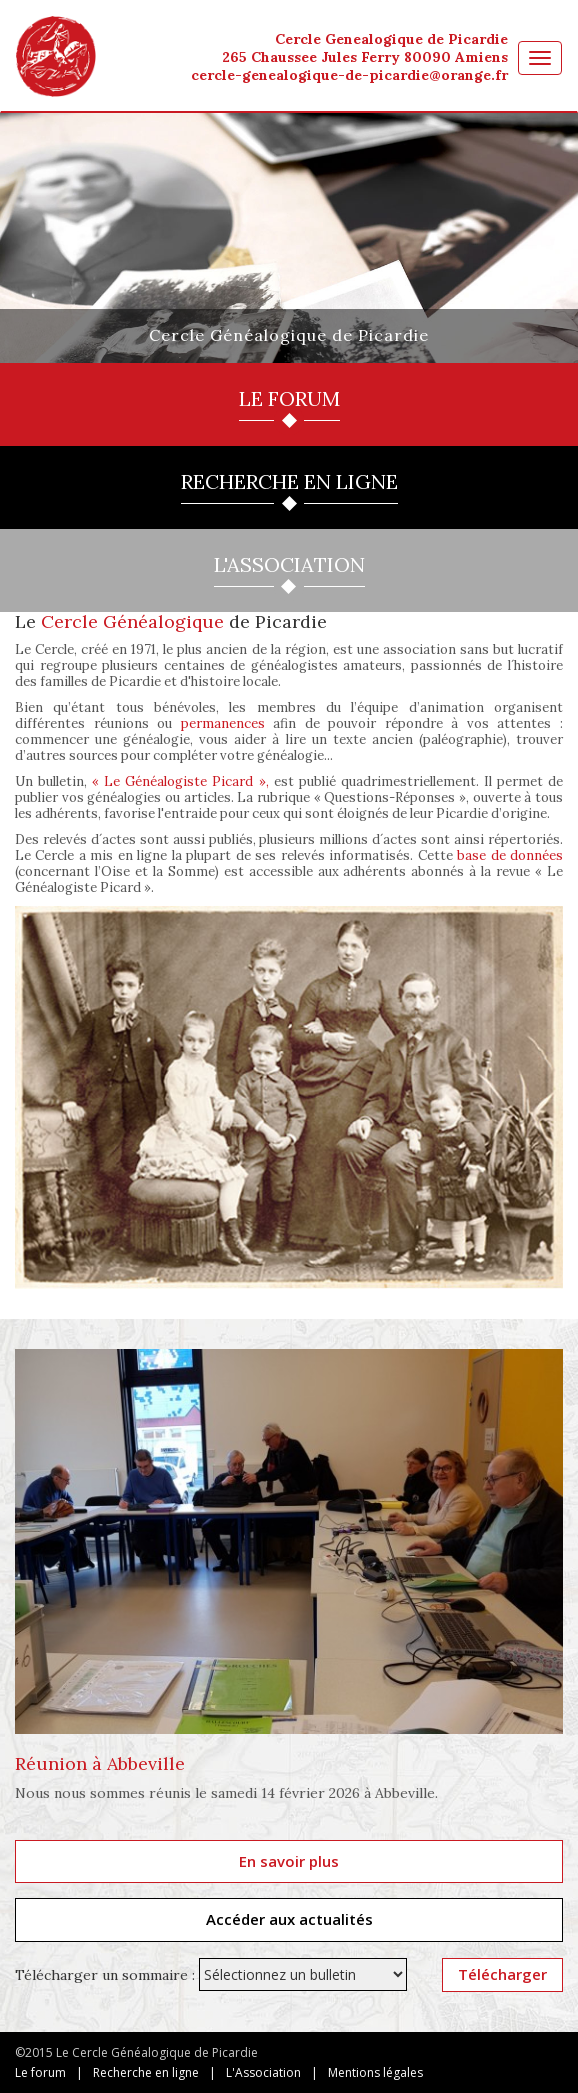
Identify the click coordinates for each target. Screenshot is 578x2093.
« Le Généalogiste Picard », (180, 781)
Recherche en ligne (146, 2072)
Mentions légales (375, 2072)
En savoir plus (289, 1861)
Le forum (40, 2072)
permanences (223, 723)
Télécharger (502, 1974)
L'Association (263, 2072)
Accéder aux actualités (289, 1919)
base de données (510, 855)
